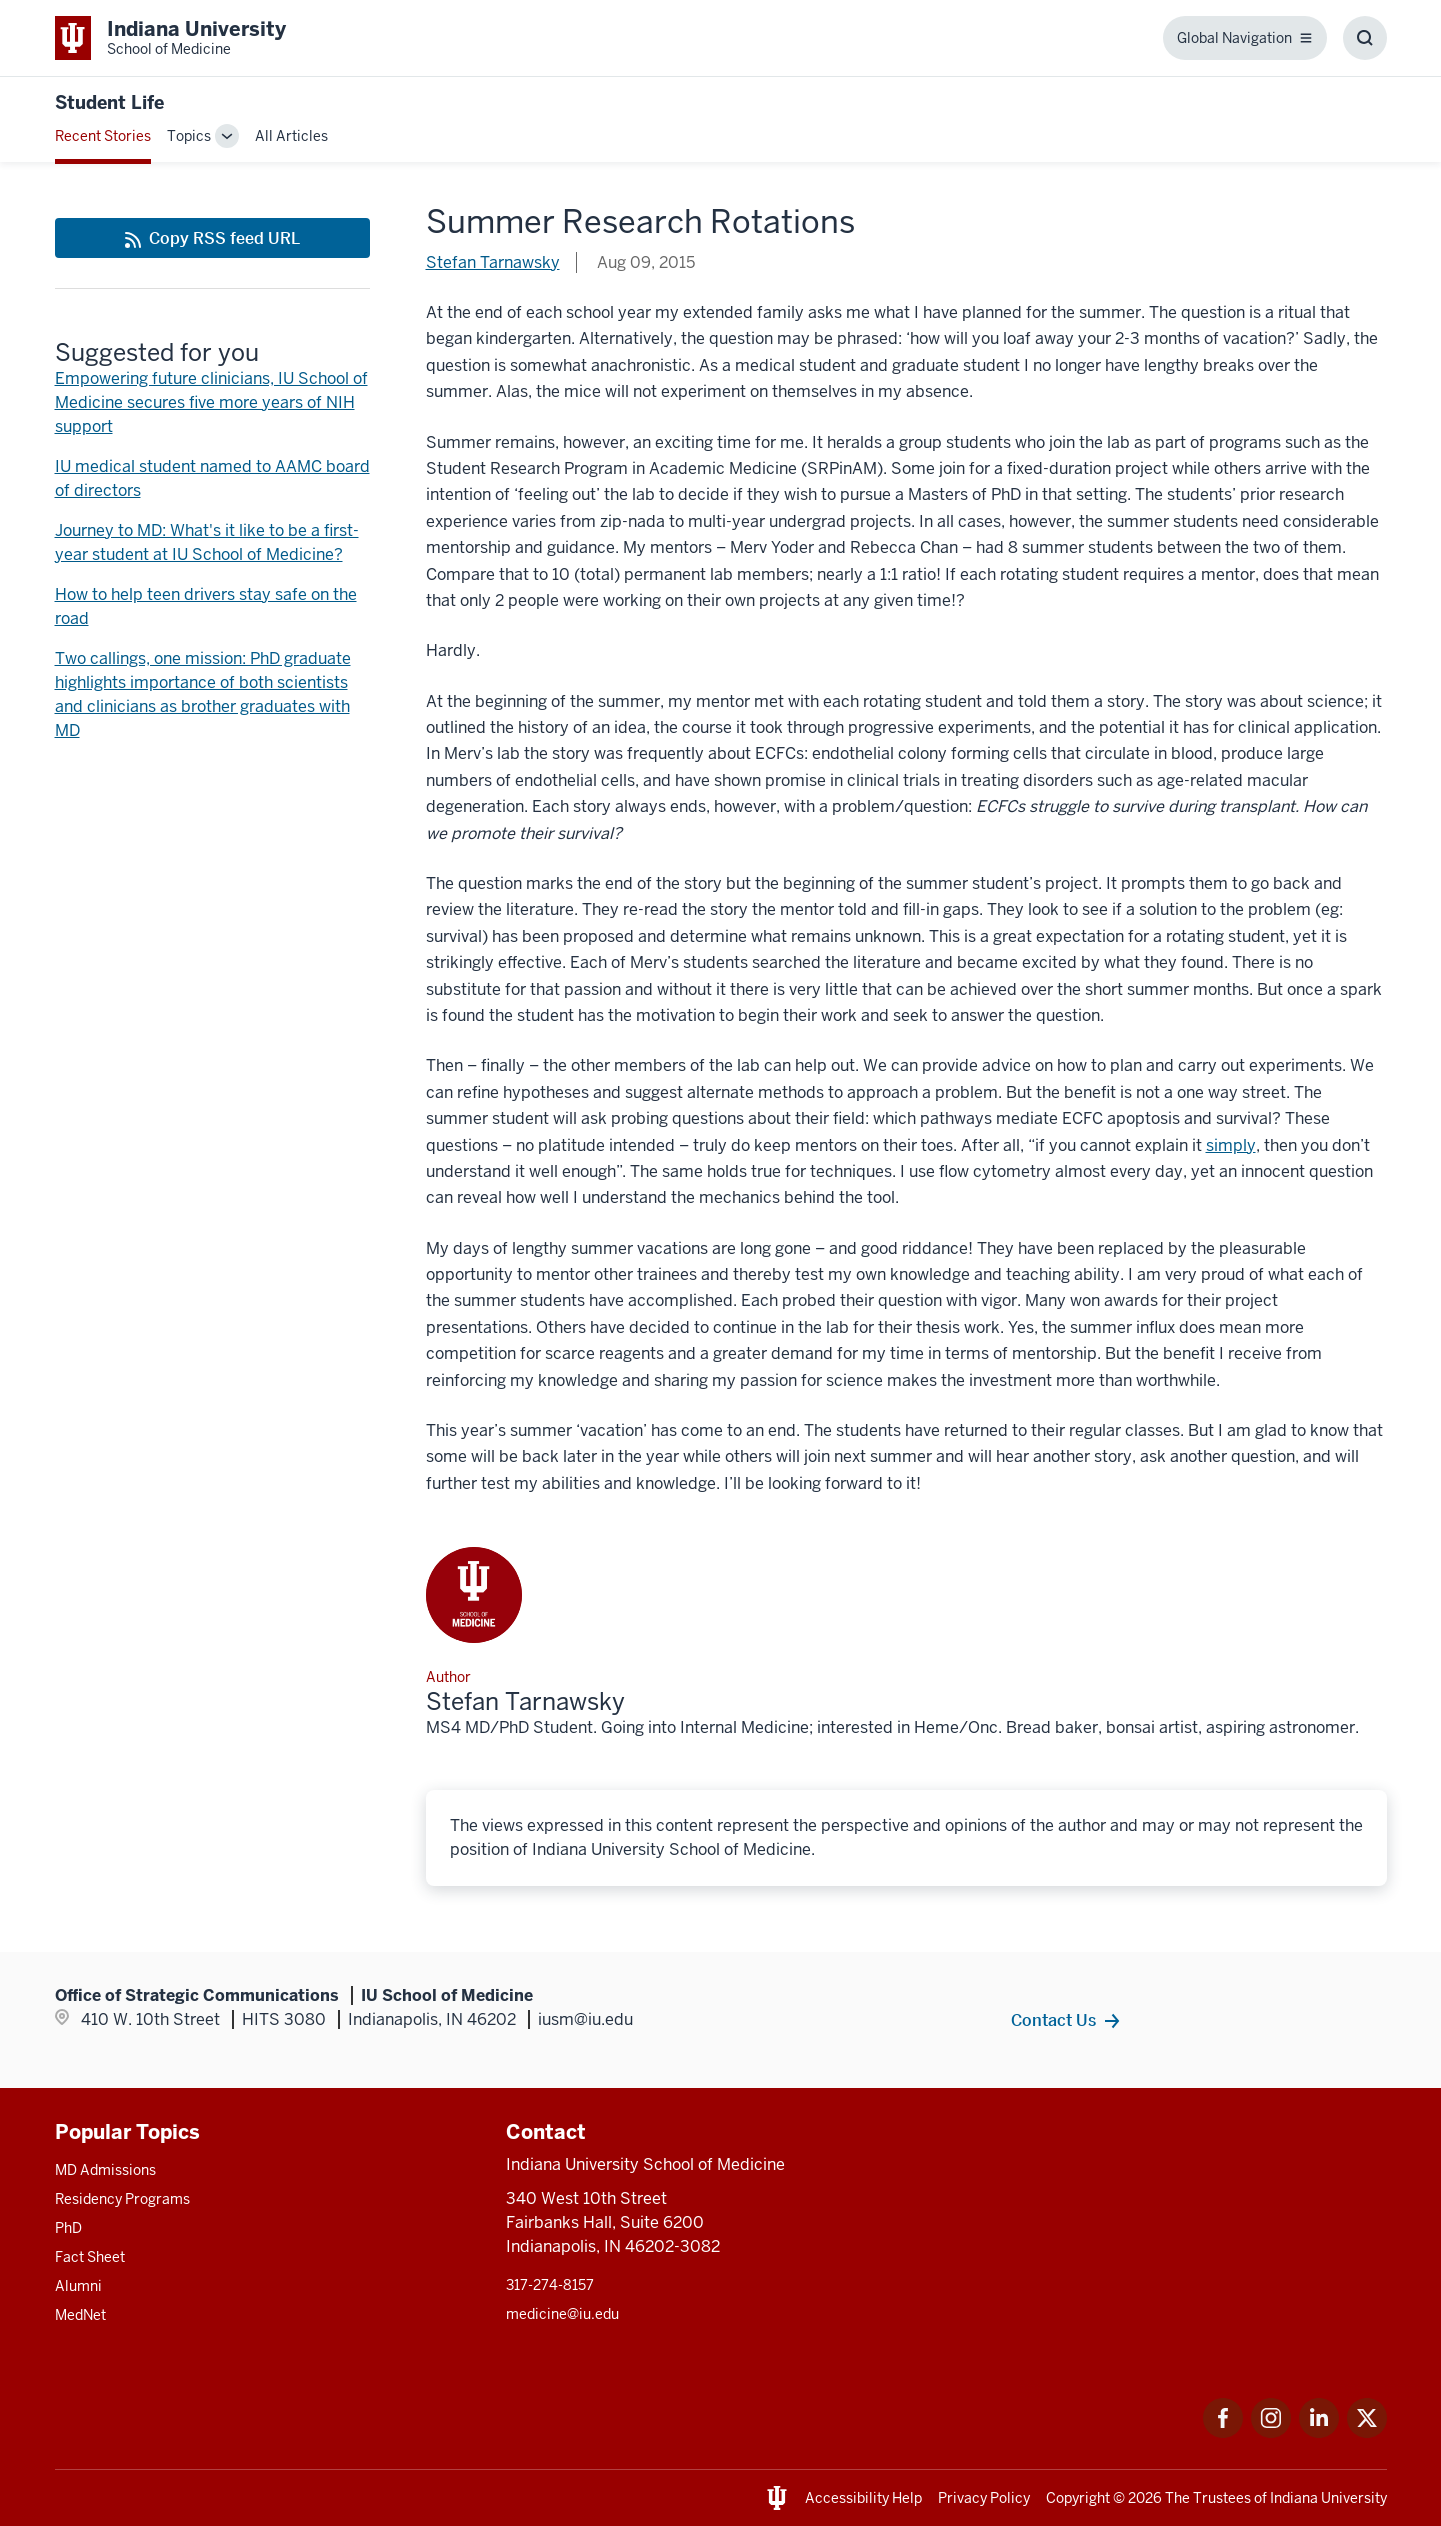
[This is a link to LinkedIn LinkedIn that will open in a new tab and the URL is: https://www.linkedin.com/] (1319, 2432)
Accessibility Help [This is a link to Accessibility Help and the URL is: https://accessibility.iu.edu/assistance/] (863, 2498)
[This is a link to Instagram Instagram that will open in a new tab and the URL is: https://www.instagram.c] (1271, 2432)
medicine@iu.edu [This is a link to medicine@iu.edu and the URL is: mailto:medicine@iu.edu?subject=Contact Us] (562, 2314)
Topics (189, 136)
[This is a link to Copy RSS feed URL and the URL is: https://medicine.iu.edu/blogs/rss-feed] (212, 238)
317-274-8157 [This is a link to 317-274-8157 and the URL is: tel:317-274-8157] (550, 2285)
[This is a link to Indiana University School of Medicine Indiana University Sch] (170, 38)
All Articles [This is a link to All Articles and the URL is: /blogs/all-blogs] (291, 136)
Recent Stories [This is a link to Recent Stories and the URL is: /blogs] (103, 136)
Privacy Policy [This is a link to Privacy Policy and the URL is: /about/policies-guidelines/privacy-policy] (984, 2498)
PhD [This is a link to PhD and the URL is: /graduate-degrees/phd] (68, 2228)
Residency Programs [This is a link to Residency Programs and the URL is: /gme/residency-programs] (122, 2199)
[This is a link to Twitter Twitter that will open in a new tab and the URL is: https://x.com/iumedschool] (1367, 2432)
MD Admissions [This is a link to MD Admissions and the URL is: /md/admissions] (105, 2170)
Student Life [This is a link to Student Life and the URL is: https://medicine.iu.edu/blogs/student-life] (109, 102)
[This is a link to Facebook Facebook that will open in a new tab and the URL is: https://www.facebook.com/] (1223, 2432)
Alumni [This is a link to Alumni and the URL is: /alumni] (78, 2286)
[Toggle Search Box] (1365, 38)
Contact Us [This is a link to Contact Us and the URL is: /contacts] (1053, 2020)
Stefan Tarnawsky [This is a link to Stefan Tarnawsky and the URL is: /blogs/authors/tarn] (493, 262)
